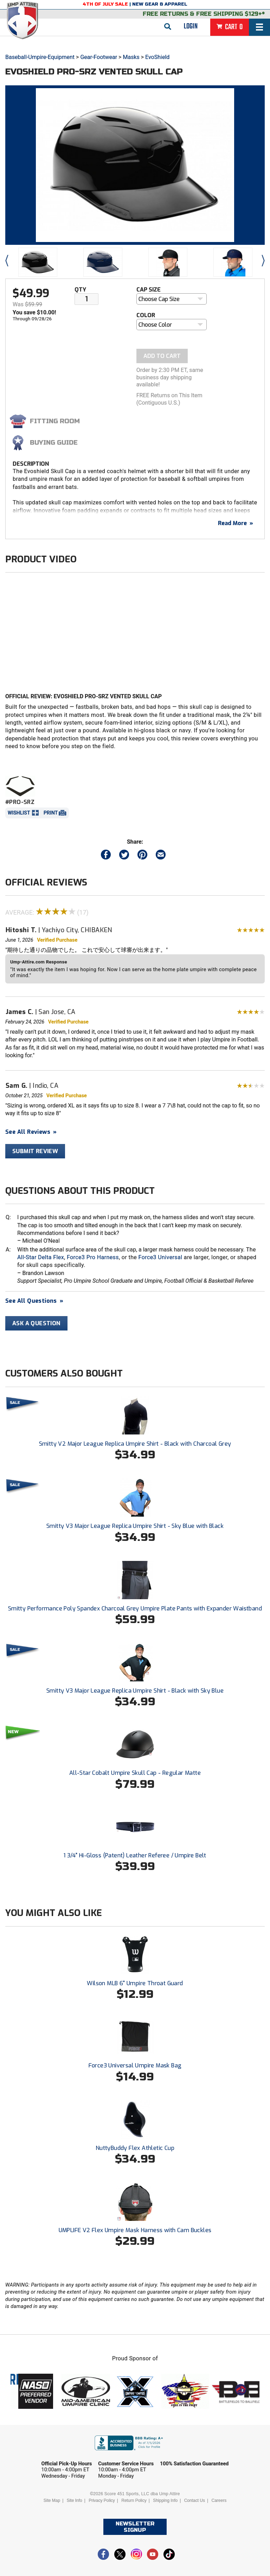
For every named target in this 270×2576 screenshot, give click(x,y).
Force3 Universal (160, 1257)
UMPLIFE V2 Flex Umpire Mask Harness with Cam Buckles (135, 2230)
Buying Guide (54, 442)
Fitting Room (55, 421)
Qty (80, 289)
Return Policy (133, 2500)
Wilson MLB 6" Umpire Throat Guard (135, 1983)
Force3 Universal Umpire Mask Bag (135, 2065)
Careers (218, 2500)
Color (145, 315)
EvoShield (157, 57)
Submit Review (35, 1151)
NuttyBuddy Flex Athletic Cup (135, 2148)
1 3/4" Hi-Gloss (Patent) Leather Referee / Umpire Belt (135, 1855)
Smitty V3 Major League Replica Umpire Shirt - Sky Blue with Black (135, 1526)
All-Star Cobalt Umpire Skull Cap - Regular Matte (135, 1773)
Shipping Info (165, 2500)
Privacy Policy (102, 2500)
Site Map (52, 2500)
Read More (235, 523)
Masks (131, 57)
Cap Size (148, 289)
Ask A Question (36, 1323)
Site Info (74, 2500)
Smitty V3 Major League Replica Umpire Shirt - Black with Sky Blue (135, 1690)
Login (191, 26)
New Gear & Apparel (159, 4)
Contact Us (194, 2500)
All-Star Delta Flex (40, 1257)
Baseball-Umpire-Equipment (40, 57)
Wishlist (19, 813)
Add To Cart (162, 356)
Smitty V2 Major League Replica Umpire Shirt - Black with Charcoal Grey (135, 1443)
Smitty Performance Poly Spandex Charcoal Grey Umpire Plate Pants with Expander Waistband (135, 1608)
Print (51, 813)
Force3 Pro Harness (93, 1257)
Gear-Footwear (98, 57)
